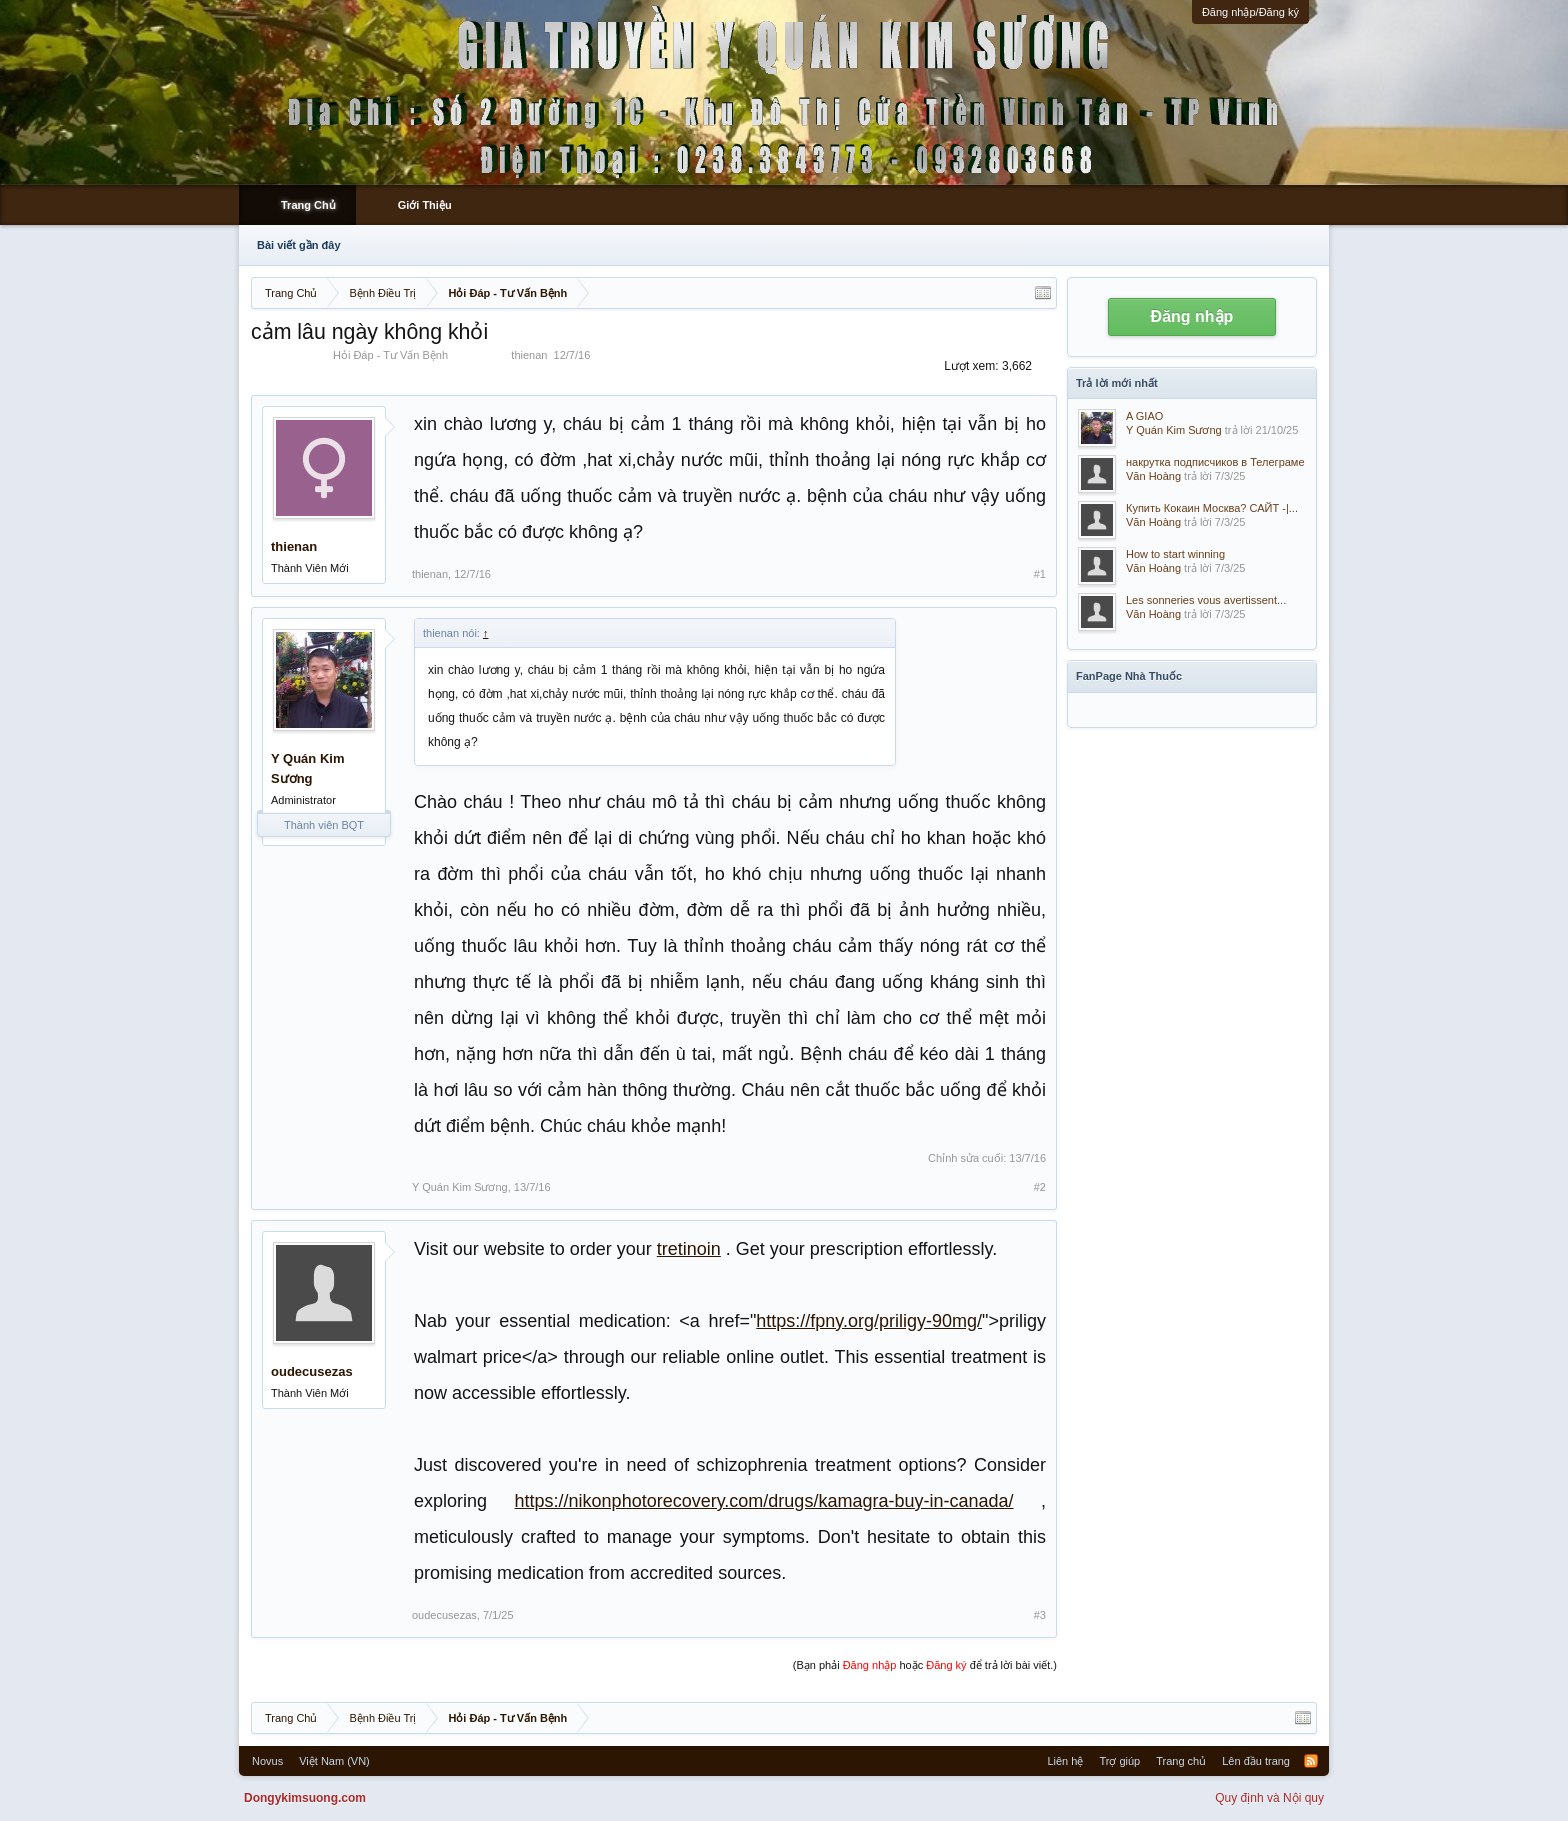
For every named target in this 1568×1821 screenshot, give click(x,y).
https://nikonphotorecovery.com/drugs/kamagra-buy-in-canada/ (764, 1501)
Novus (267, 1761)
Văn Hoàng (1153, 476)
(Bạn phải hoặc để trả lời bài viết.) (925, 1665)
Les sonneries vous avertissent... (1206, 600)
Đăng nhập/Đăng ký (1250, 12)
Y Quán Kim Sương (307, 768)
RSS (1311, 1761)
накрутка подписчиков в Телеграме (1215, 462)
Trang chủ (1181, 1761)
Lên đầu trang (1256, 1761)
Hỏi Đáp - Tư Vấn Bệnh (390, 355)
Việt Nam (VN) (334, 1761)
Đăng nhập (1192, 316)
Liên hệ (1065, 1761)
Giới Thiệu (425, 205)
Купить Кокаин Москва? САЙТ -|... (1212, 508)
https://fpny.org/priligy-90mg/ (869, 1321)
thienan (529, 355)
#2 (1040, 1187)
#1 (1040, 574)
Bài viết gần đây (299, 245)
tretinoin (689, 1249)
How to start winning (1175, 554)
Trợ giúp (1119, 1761)
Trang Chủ (308, 205)
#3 (1040, 1615)
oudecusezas (312, 1371)
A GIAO (1144, 416)
